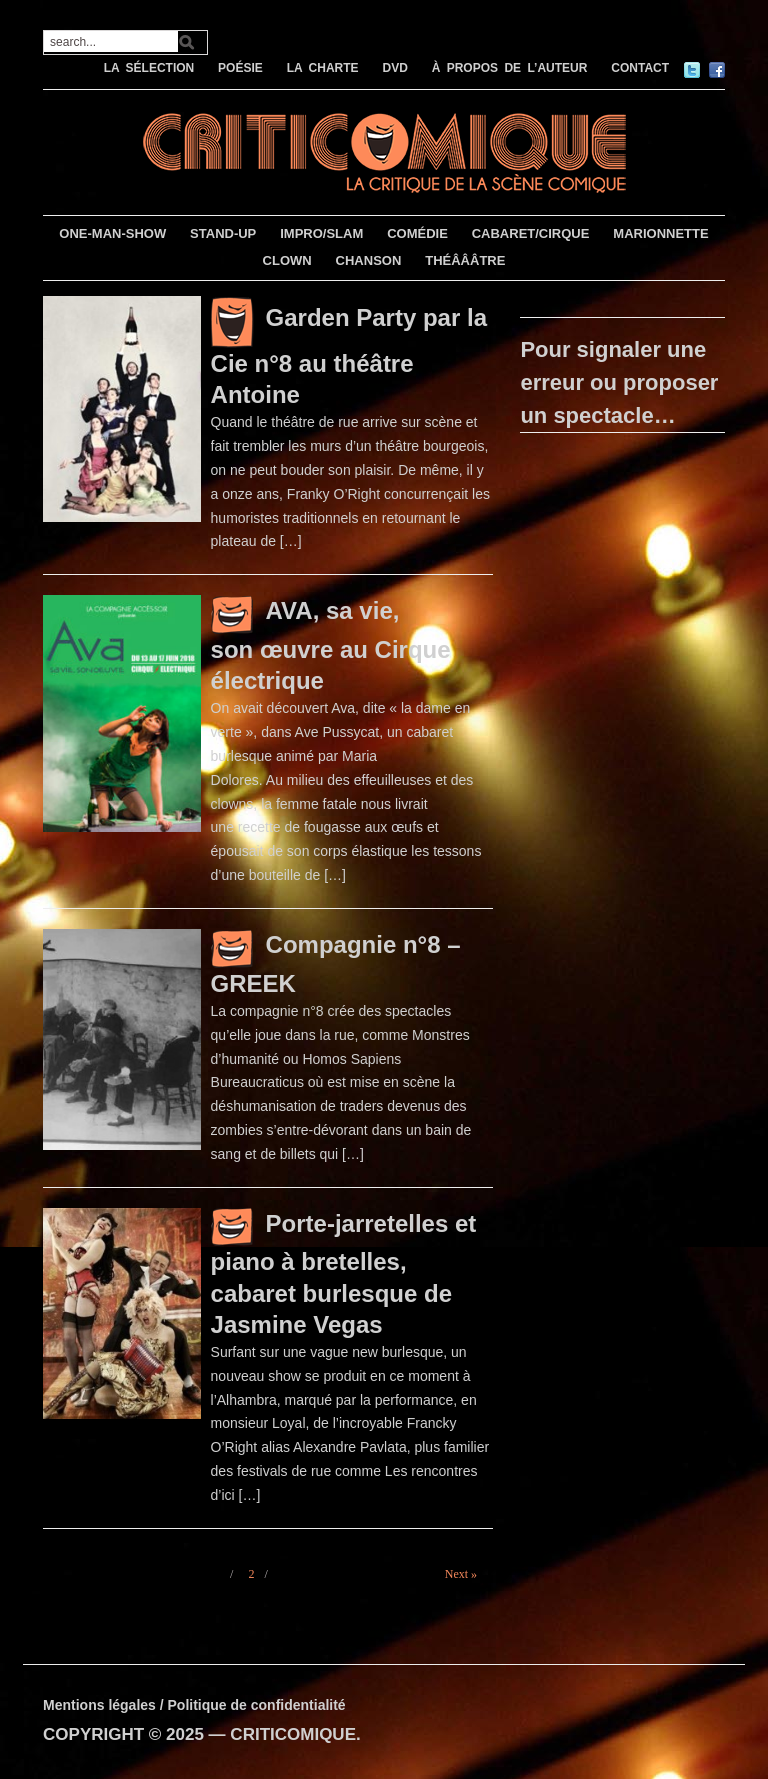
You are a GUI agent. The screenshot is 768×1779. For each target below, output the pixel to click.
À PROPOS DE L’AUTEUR (510, 68)
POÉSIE (240, 68)
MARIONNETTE (660, 233)
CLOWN (287, 260)
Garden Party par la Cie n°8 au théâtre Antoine (349, 356)
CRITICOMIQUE (293, 1734)
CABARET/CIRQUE (531, 233)
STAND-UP (223, 233)
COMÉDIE (417, 233)
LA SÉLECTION (149, 68)
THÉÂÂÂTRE (465, 260)
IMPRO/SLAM (321, 233)
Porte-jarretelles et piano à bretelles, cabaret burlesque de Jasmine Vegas (344, 1274)
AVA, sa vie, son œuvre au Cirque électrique (331, 645)
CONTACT (640, 68)
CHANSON (369, 260)
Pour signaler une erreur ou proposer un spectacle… (619, 382)
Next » (461, 1574)
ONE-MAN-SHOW (112, 233)
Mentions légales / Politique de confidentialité (194, 1705)
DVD (394, 68)
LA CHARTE (323, 68)
